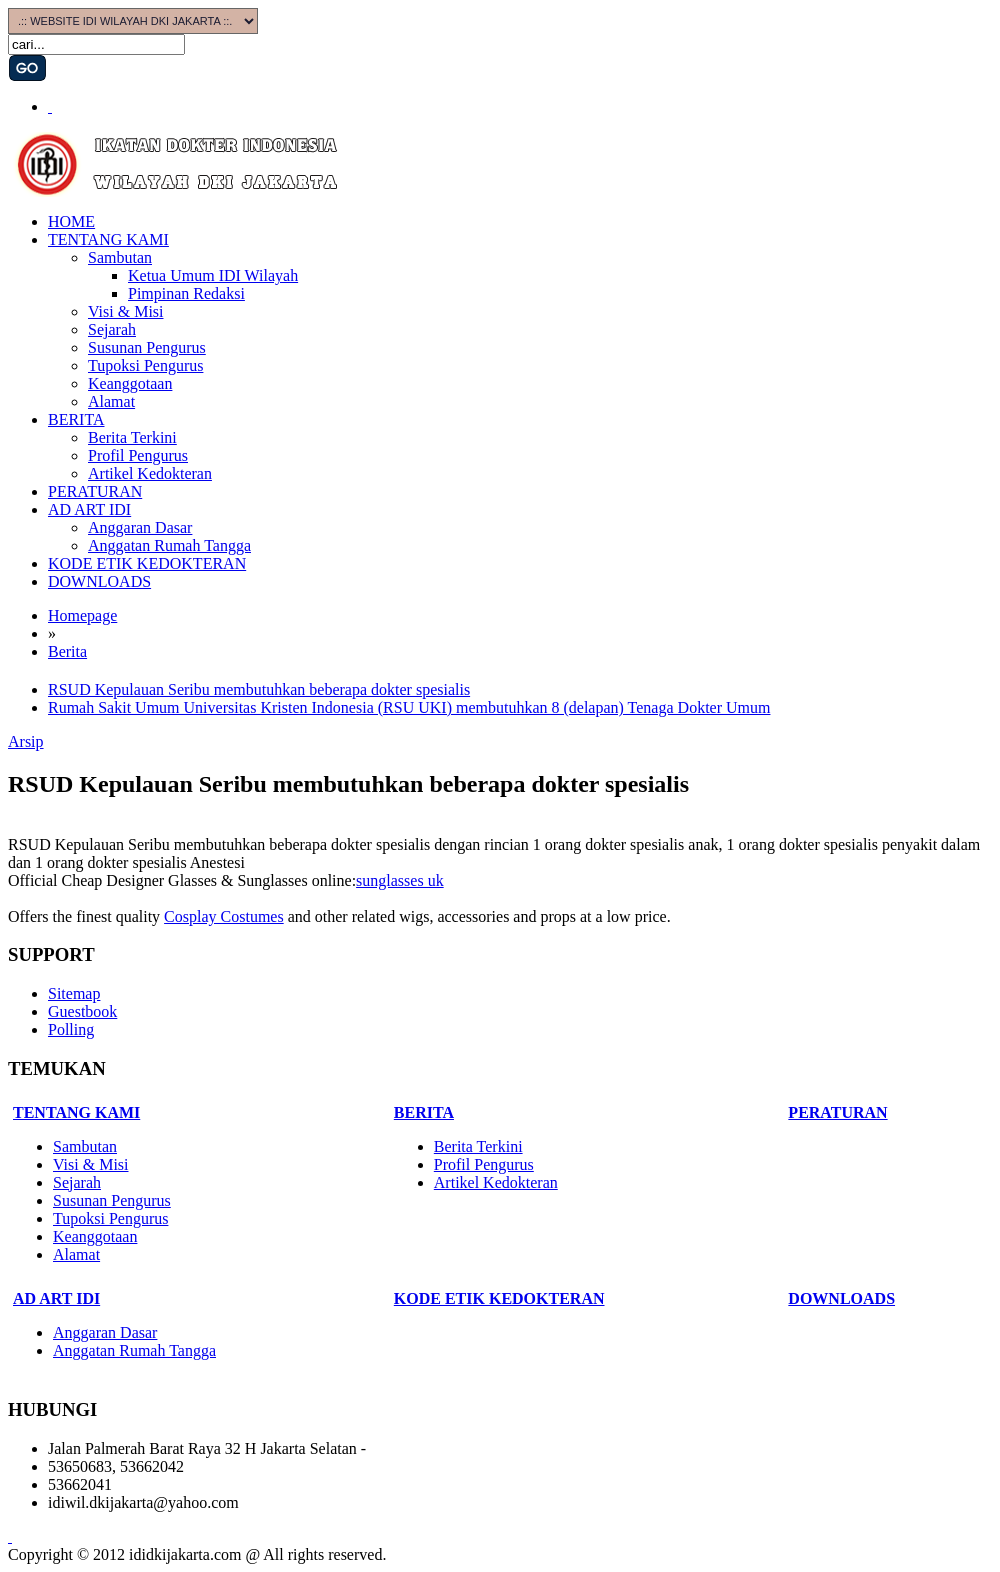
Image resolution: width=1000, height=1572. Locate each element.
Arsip (26, 741)
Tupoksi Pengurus (145, 365)
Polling (71, 1029)
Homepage (82, 615)
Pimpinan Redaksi (186, 293)
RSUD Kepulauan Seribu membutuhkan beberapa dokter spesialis (259, 689)
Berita (67, 651)
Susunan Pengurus (147, 347)
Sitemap (74, 993)
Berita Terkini (132, 437)
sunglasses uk (400, 880)
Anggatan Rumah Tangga (169, 545)
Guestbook (82, 1011)
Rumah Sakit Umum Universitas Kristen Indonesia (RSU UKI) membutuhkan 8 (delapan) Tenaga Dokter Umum (409, 707)
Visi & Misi (126, 311)
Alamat (111, 401)
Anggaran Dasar (140, 527)
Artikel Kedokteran (150, 473)
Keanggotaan (130, 383)
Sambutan (120, 257)
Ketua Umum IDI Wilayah (213, 275)
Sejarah (112, 329)
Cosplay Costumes (224, 916)
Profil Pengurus (138, 455)
